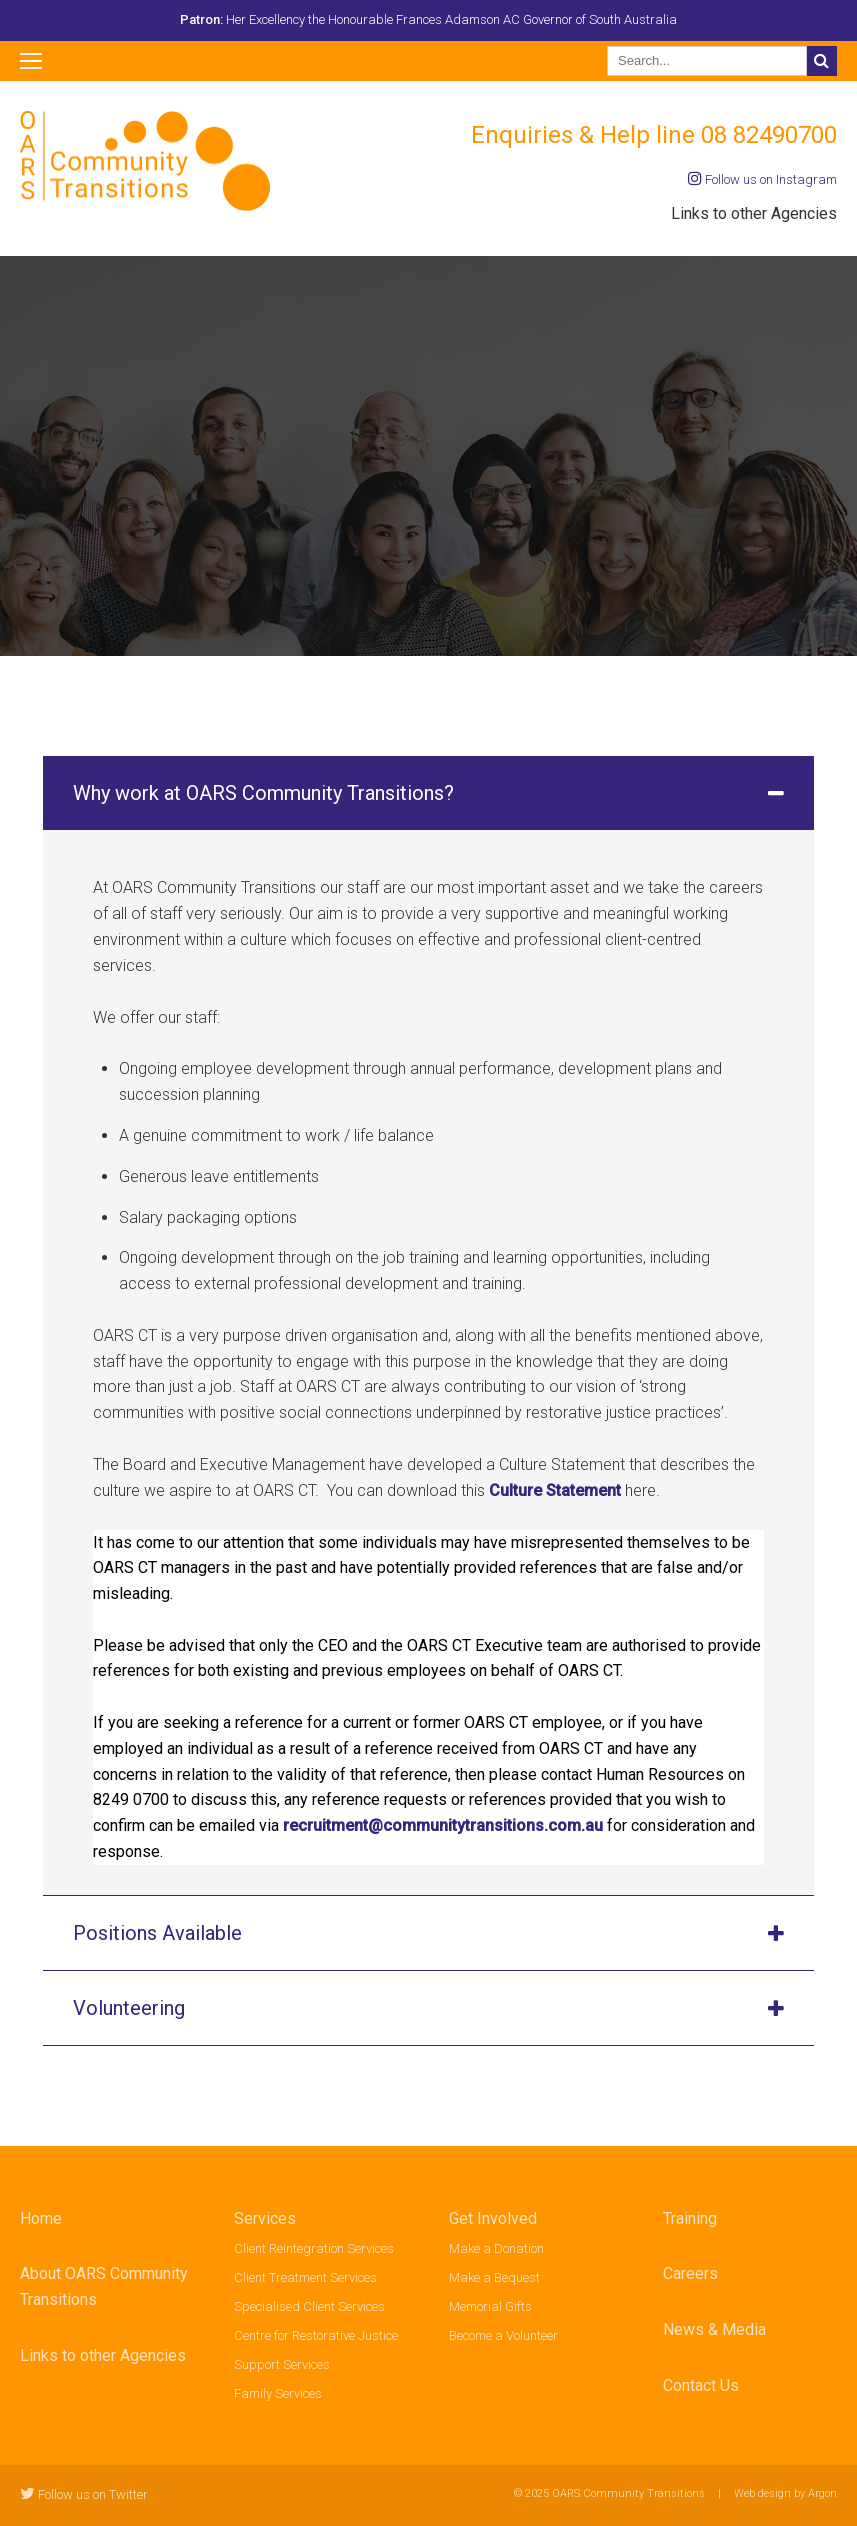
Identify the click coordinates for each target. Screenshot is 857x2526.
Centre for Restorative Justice (316, 2335)
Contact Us (701, 2385)
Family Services (278, 2393)
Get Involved (493, 2218)
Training (690, 2218)
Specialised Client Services (309, 2306)
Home (41, 2218)
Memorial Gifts (490, 2306)
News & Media (714, 2329)
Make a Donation (496, 2248)
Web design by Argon (785, 2493)
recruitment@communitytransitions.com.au (443, 1825)
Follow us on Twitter (84, 2494)
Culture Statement (557, 1490)
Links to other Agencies (754, 213)
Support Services (282, 2364)
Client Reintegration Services (314, 2248)
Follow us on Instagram (762, 179)
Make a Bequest (494, 2277)
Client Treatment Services (305, 2277)
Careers (690, 2273)
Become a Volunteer (503, 2335)
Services (265, 2218)
